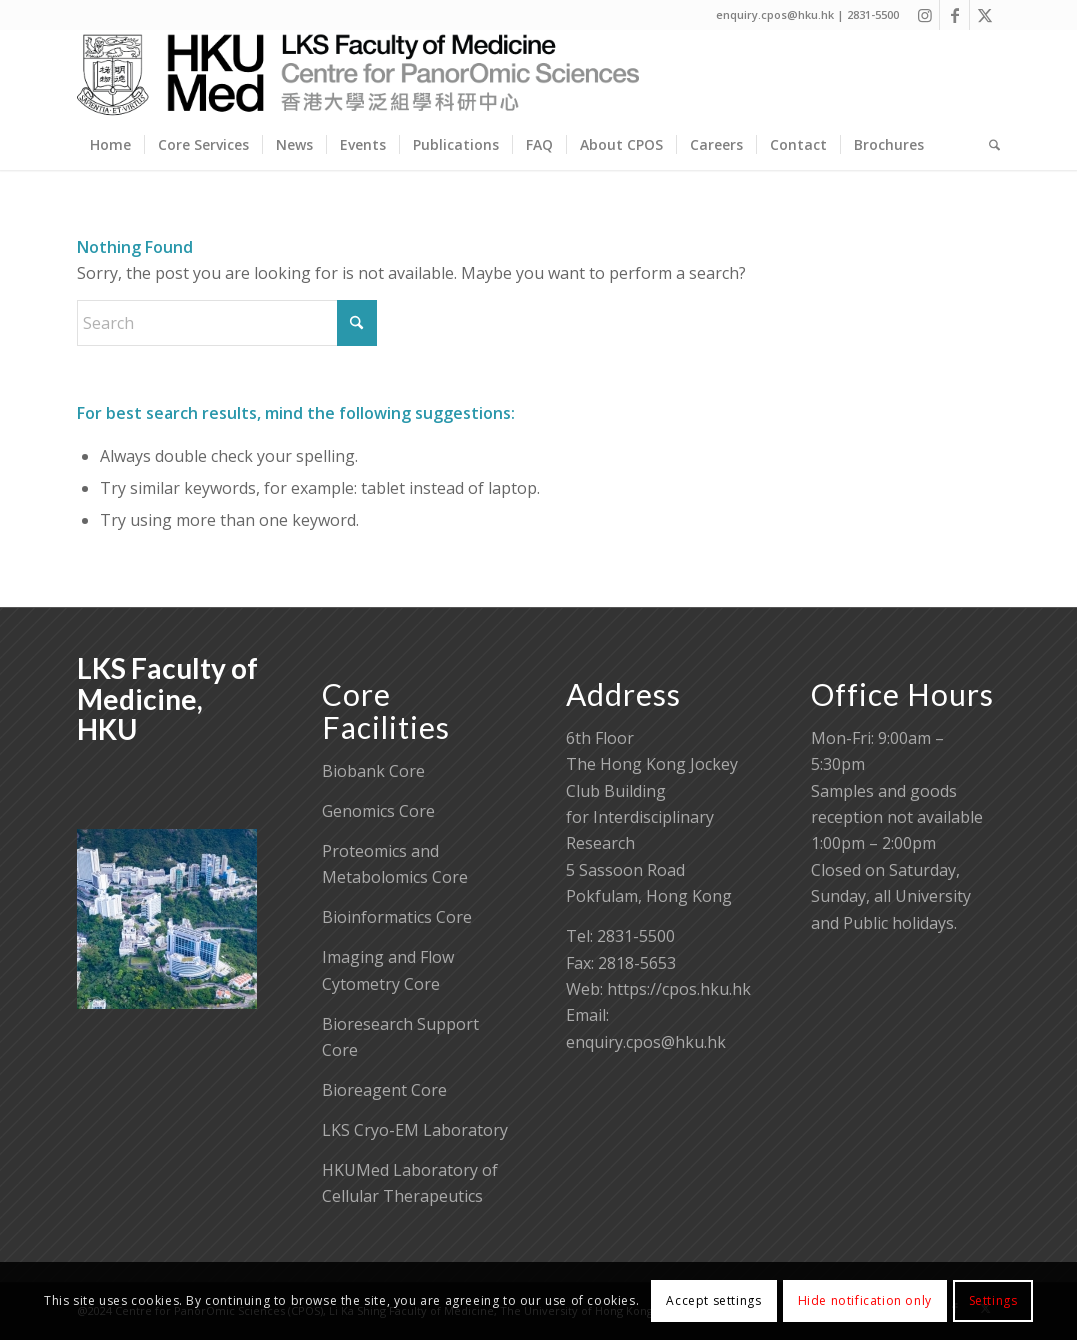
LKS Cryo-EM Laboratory (415, 1130)
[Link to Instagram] (924, 15)
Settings (993, 1300)
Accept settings (713, 1300)
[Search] (988, 145)
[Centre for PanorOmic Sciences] (358, 75)
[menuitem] (110, 145)
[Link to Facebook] (954, 15)
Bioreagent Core (384, 1090)
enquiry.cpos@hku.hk (646, 1042)
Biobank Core (373, 771)
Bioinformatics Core (397, 917)
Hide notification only (865, 1300)
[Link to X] (985, 15)
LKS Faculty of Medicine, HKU (167, 699)
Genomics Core (378, 811)
